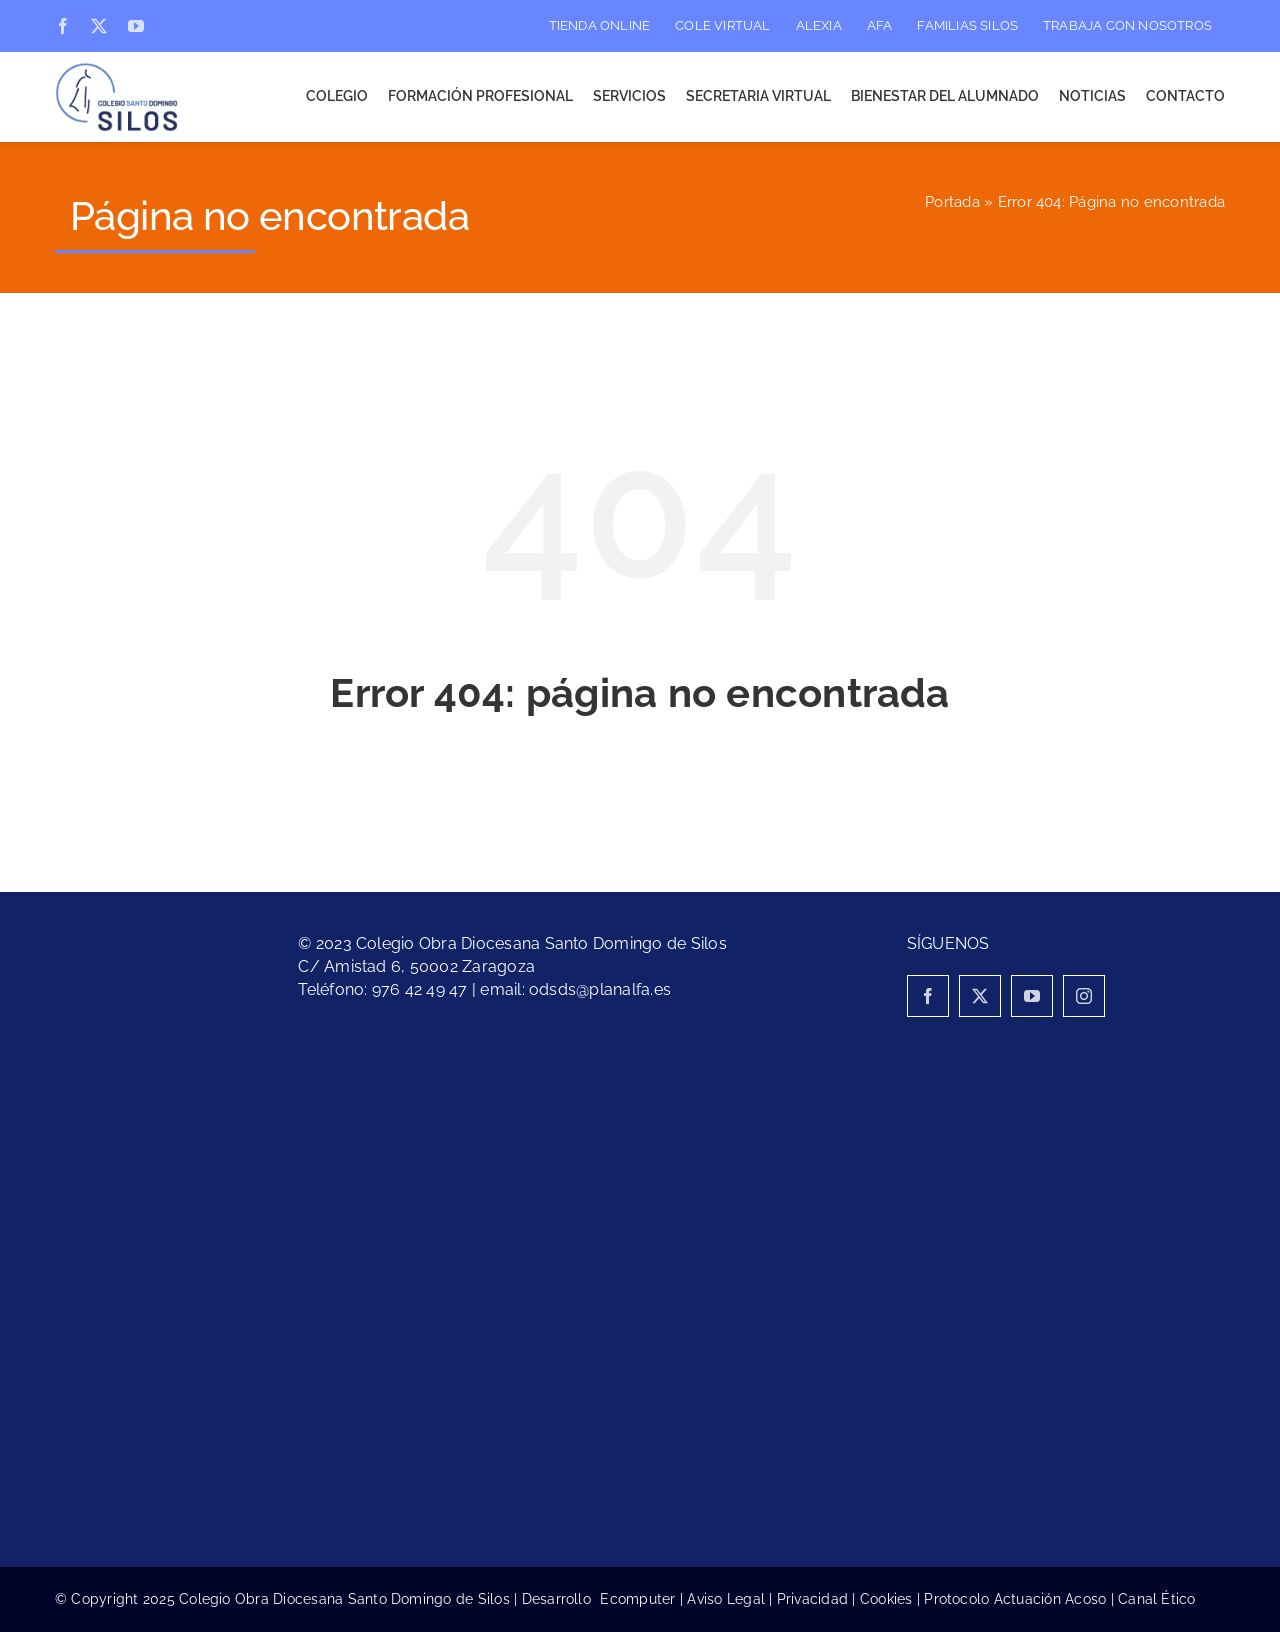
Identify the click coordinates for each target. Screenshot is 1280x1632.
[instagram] (1084, 996)
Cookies (886, 1599)
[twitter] (99, 26)
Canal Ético (1157, 1599)
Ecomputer (637, 1599)
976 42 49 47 (420, 989)
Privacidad (812, 1599)
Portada (952, 202)
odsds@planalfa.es (600, 989)
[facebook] (63, 26)
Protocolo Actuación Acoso (1015, 1599)
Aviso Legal (726, 1599)
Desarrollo (561, 1599)
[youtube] (136, 26)
